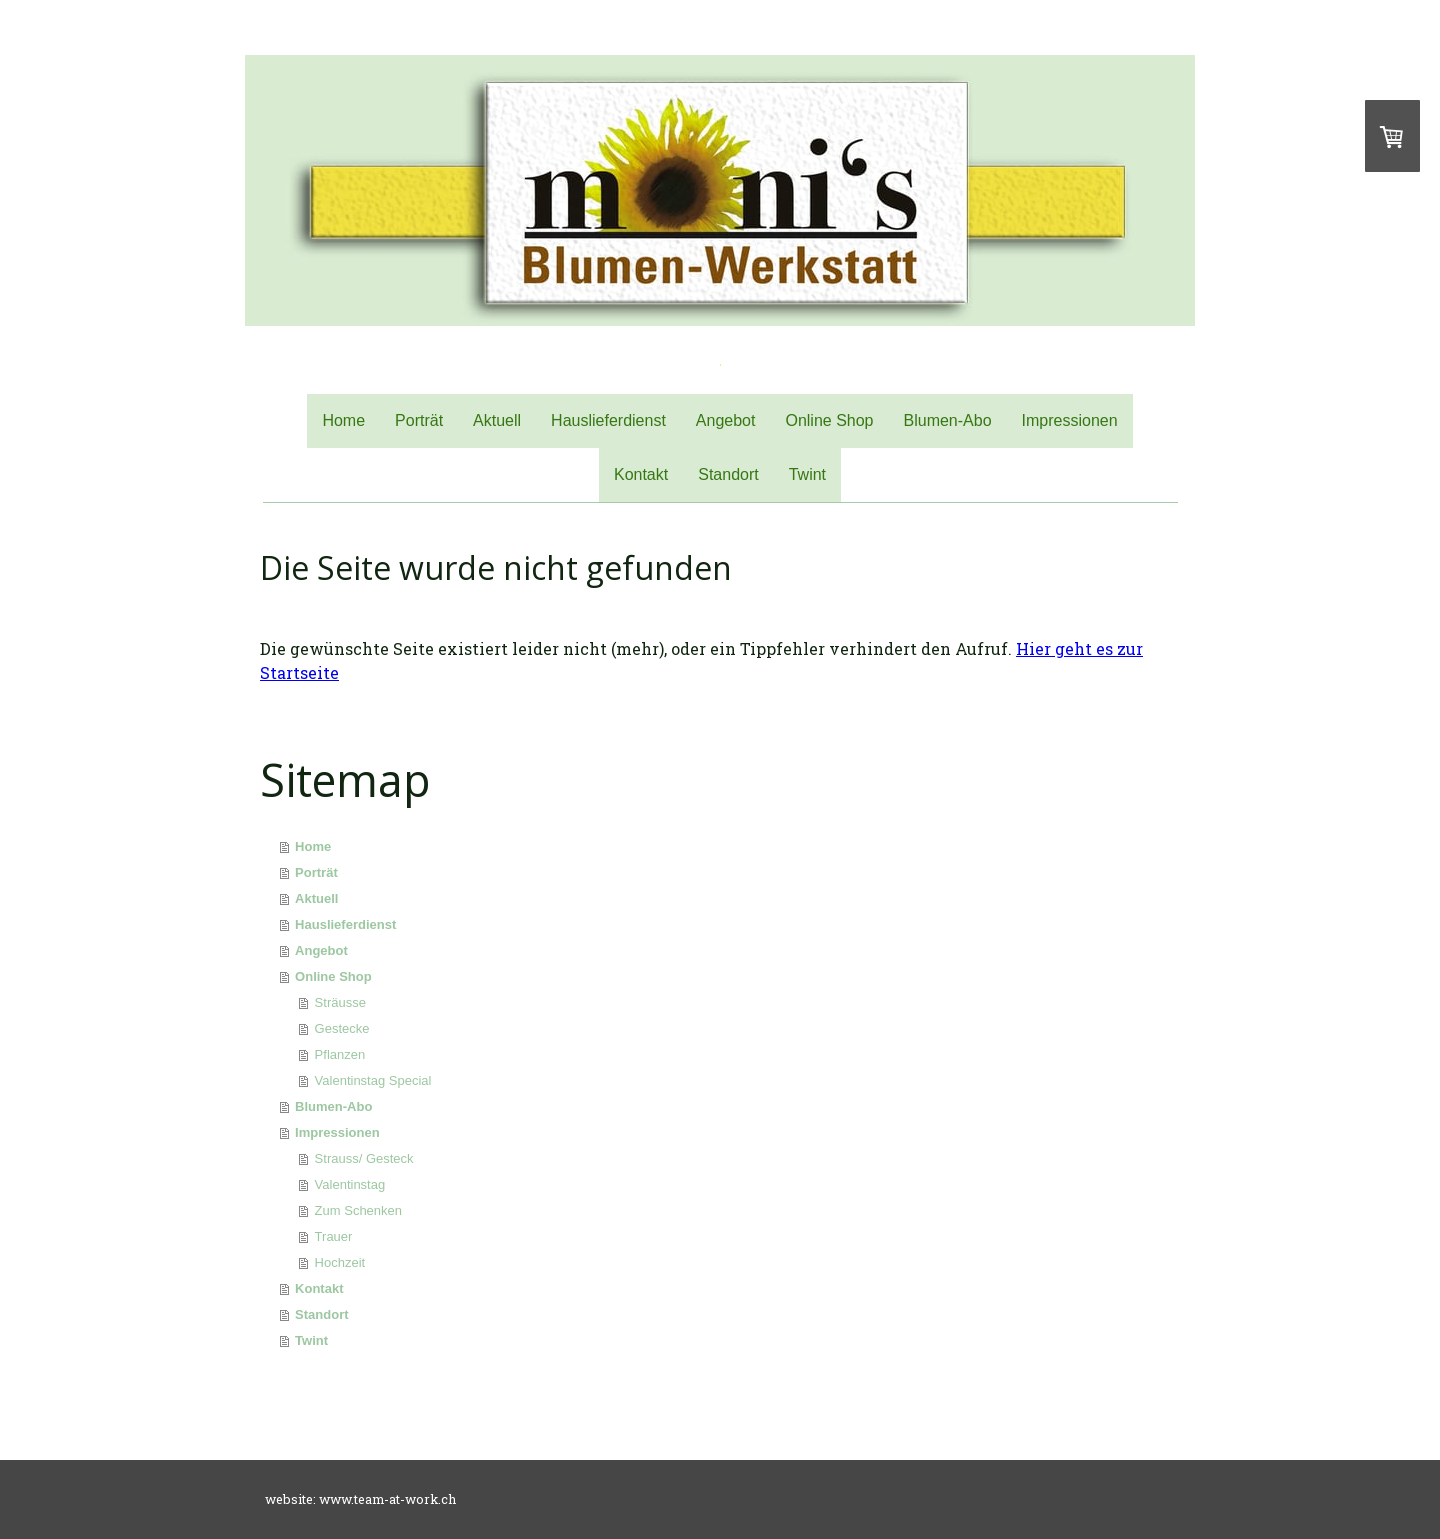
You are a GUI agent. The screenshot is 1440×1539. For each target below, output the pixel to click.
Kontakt (641, 474)
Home (343, 420)
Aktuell (497, 420)
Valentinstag (350, 1184)
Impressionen (1070, 420)
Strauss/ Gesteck (364, 1158)
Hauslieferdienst (608, 420)
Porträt (419, 420)
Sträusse (340, 1002)
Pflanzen (340, 1054)
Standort (728, 474)
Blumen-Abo (948, 420)
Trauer (334, 1236)
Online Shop (829, 420)
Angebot (726, 420)
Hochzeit (340, 1262)
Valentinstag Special (373, 1080)
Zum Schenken (358, 1210)
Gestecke (342, 1028)
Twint (807, 474)
